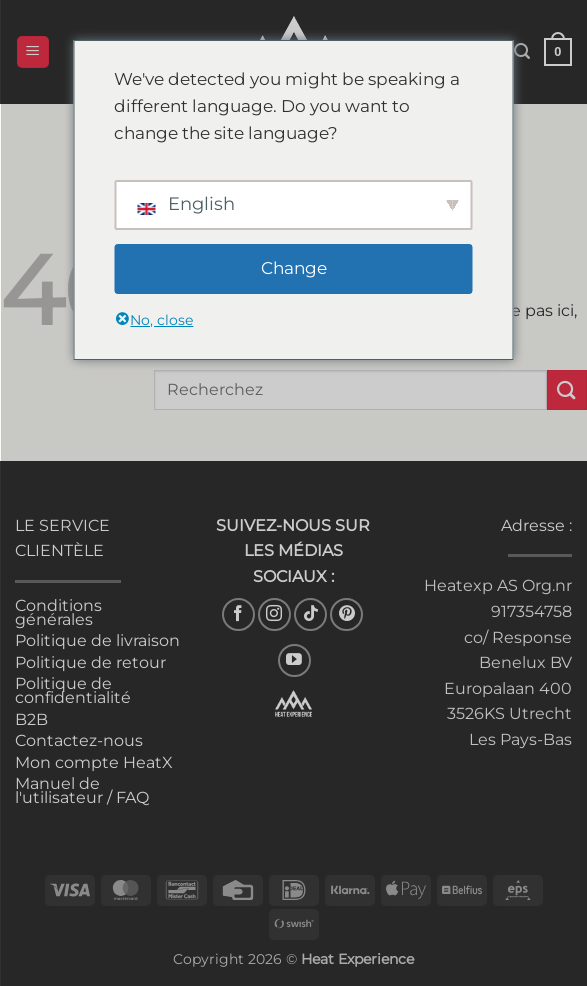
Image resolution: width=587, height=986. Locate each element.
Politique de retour (90, 662)
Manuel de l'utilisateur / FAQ (82, 790)
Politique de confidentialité (73, 690)
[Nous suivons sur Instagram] (274, 614)
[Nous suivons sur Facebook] (238, 614)
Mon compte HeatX (94, 762)
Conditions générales (58, 612)
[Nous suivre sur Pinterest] (346, 614)
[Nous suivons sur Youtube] (294, 660)
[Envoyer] (567, 389)
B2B (31, 719)
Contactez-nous (79, 740)
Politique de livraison (97, 640)
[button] (33, 52)
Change (294, 268)
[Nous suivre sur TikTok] (310, 614)
